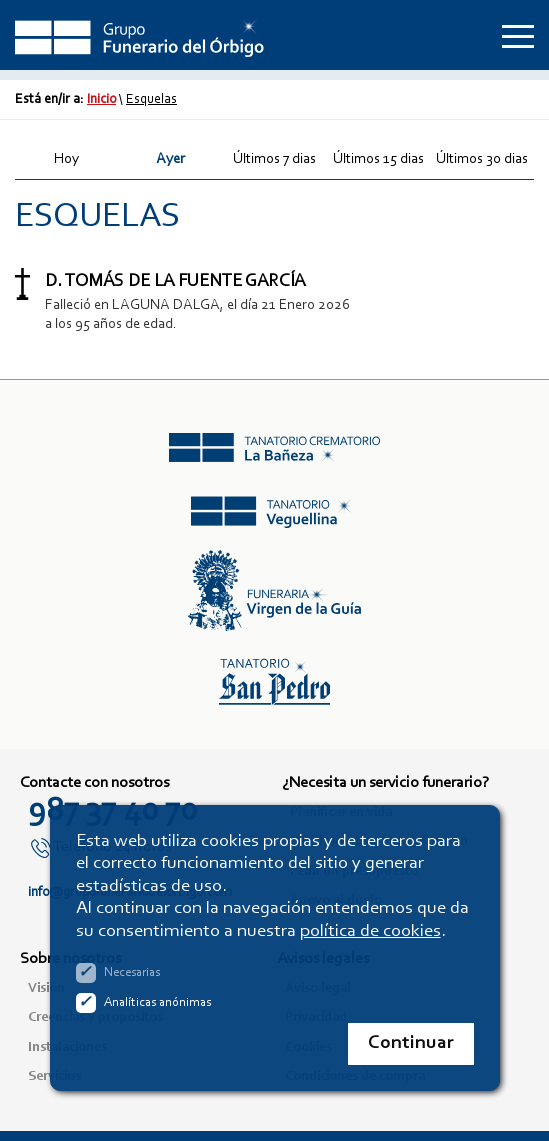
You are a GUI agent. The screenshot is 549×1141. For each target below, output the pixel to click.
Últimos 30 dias (482, 159)
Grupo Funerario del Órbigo (140, 35)
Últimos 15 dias (378, 159)
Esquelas (151, 99)
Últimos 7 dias (274, 159)
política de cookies (370, 931)
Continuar (411, 1043)
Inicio (101, 99)
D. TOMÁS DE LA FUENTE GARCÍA (175, 282)
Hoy (66, 159)
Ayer (170, 159)
